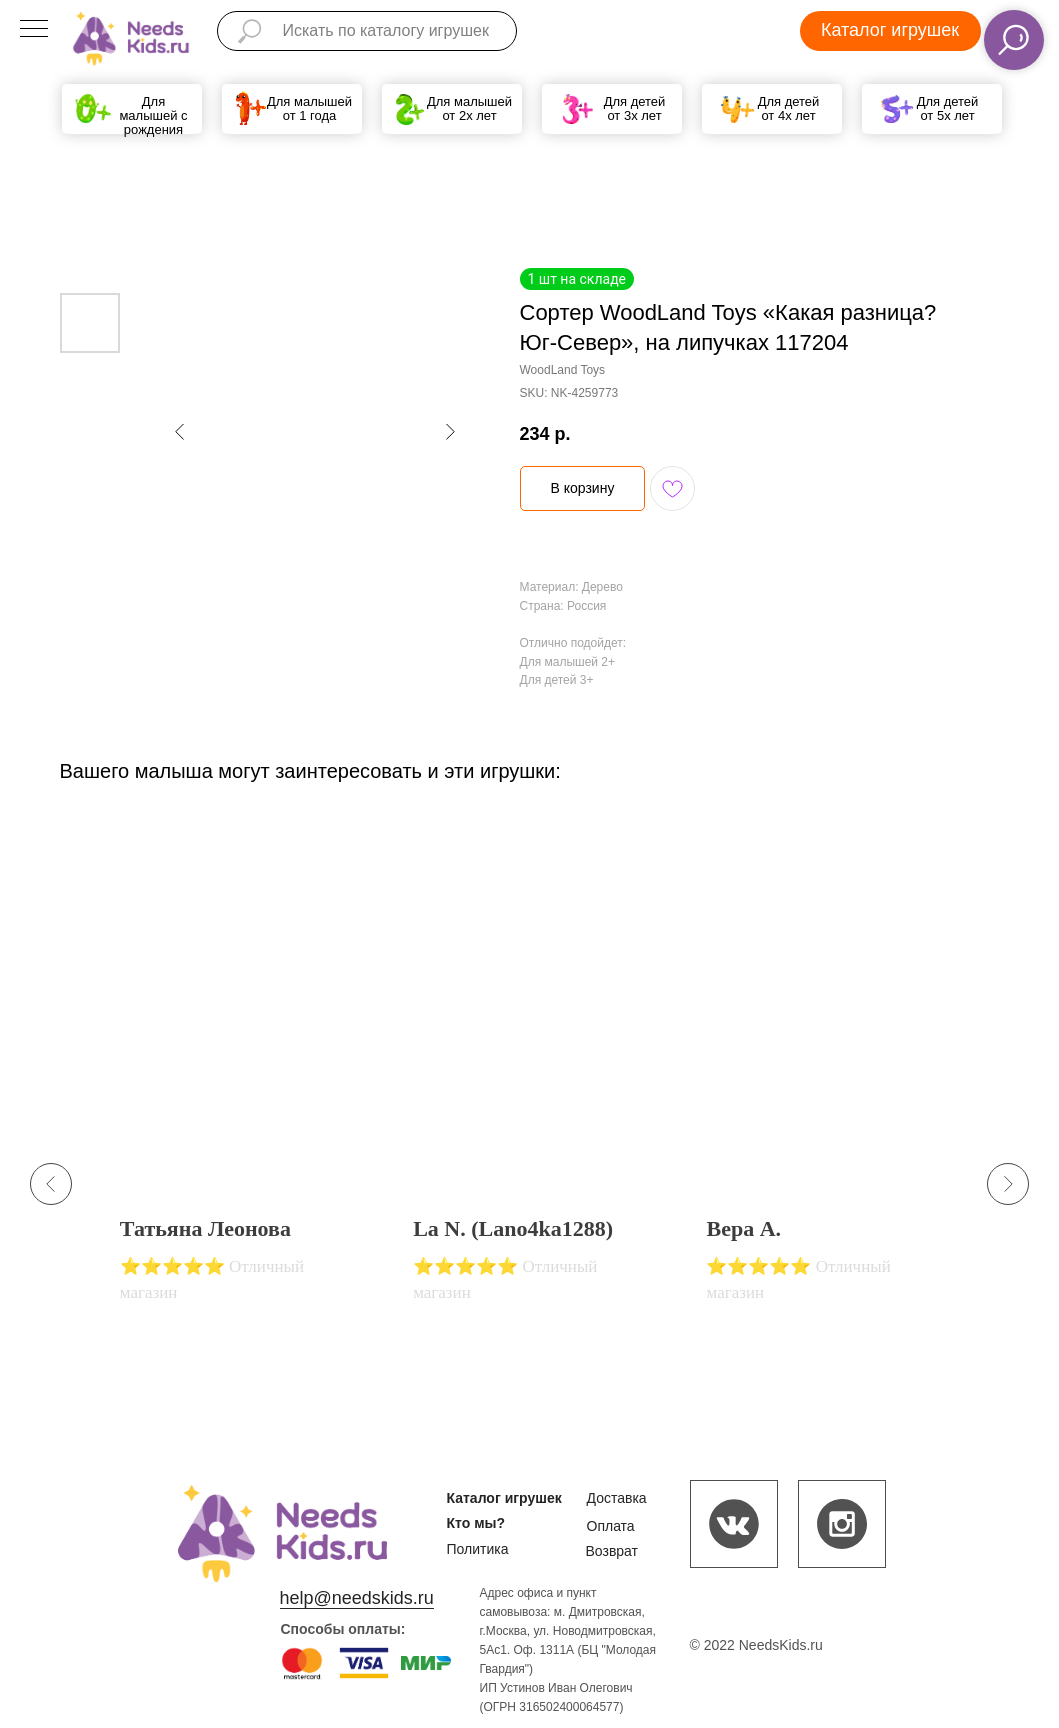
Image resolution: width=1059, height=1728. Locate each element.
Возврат (612, 1551)
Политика (478, 1549)
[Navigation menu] (34, 30)
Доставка (617, 1498)
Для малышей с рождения (153, 115)
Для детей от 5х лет (948, 108)
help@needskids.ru (357, 1598)
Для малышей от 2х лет (469, 108)
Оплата (611, 1526)
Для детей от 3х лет (635, 108)
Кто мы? (476, 1523)
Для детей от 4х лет (789, 108)
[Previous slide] (51, 1184)
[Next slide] (1008, 1184)
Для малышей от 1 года (309, 108)
